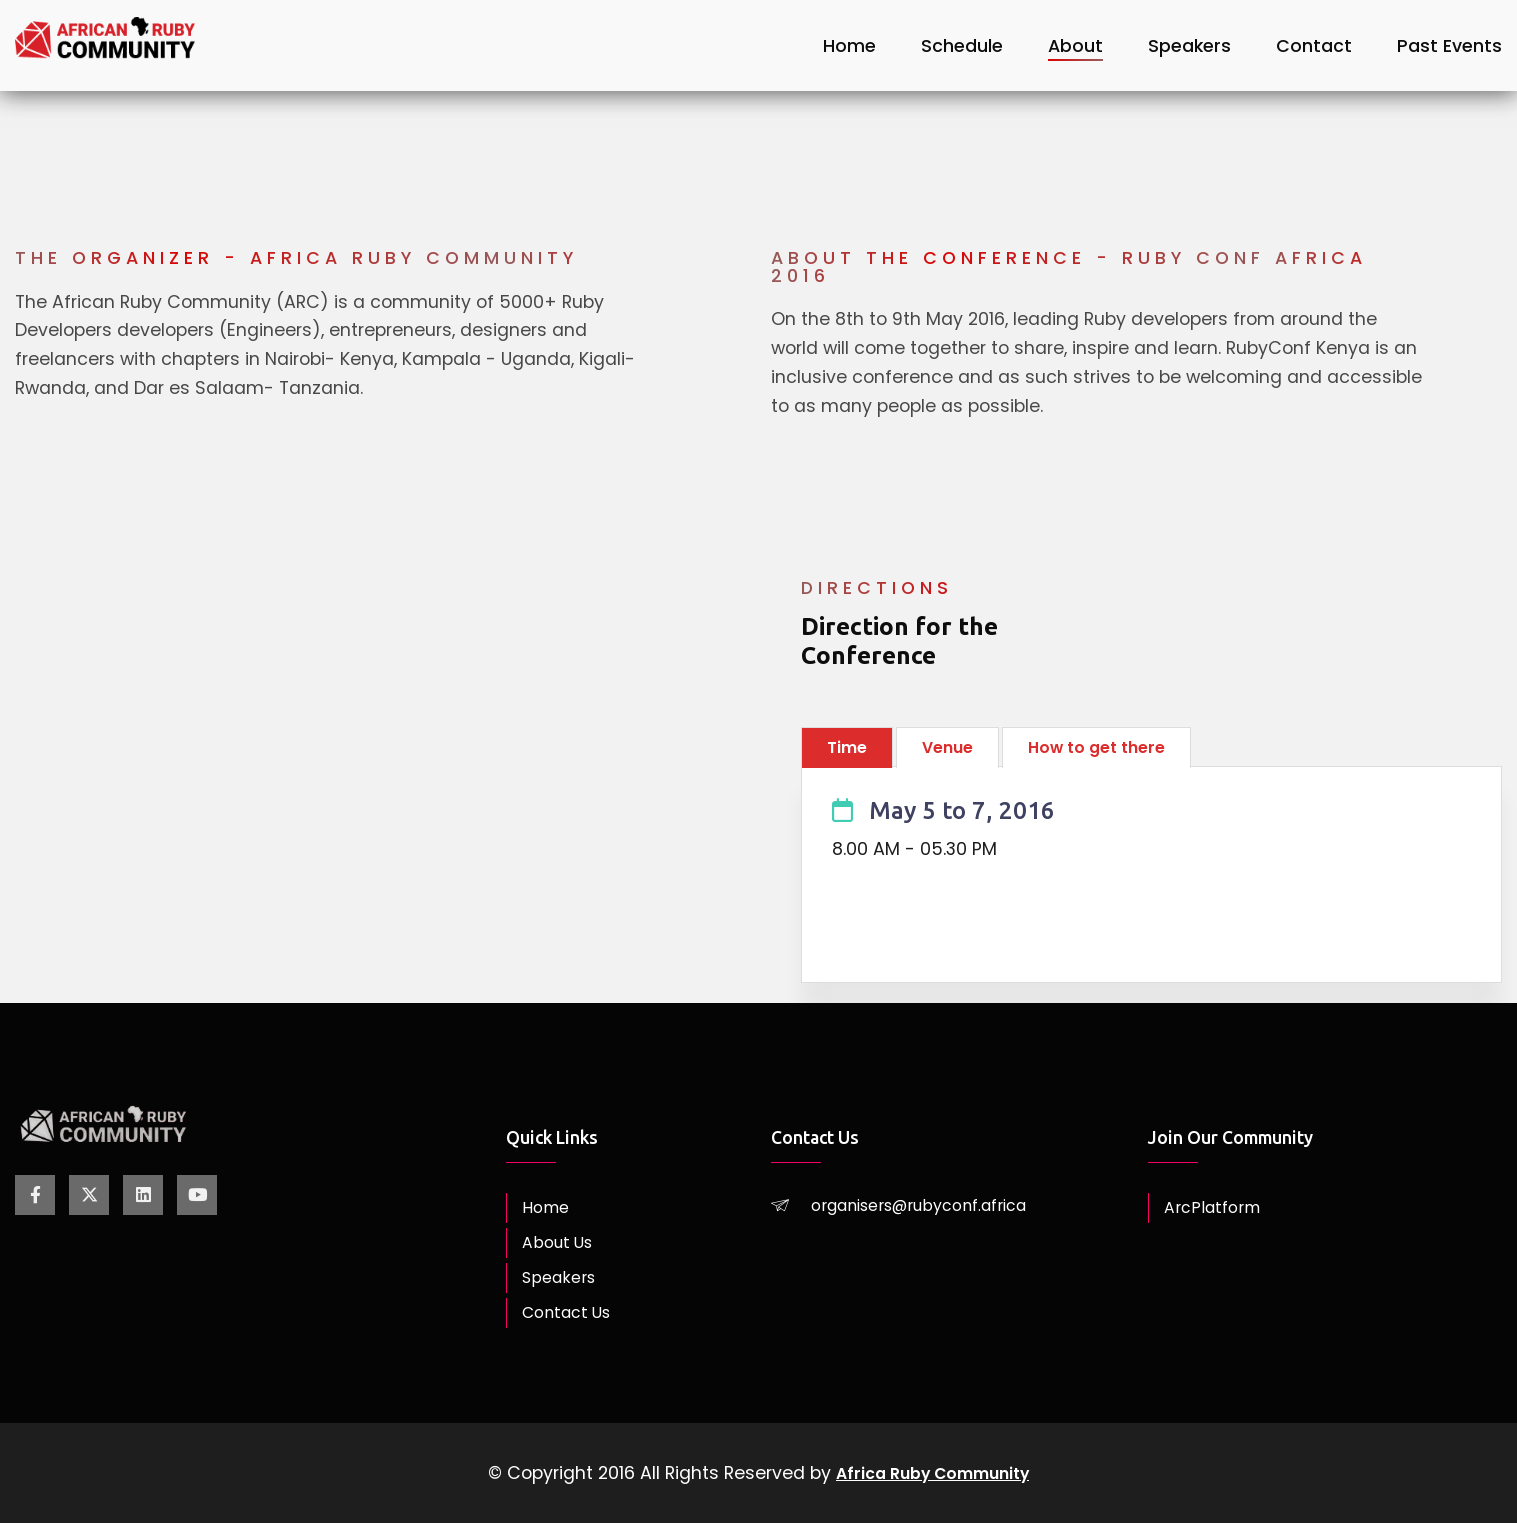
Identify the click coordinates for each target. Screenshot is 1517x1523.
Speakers (1189, 45)
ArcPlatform (1216, 1208)
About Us (561, 1243)
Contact (1314, 45)
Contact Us (571, 1313)
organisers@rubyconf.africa (933, 1205)
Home (849, 45)
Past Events (1449, 45)
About (1075, 45)
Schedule (962, 45)
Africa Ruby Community (932, 1473)
